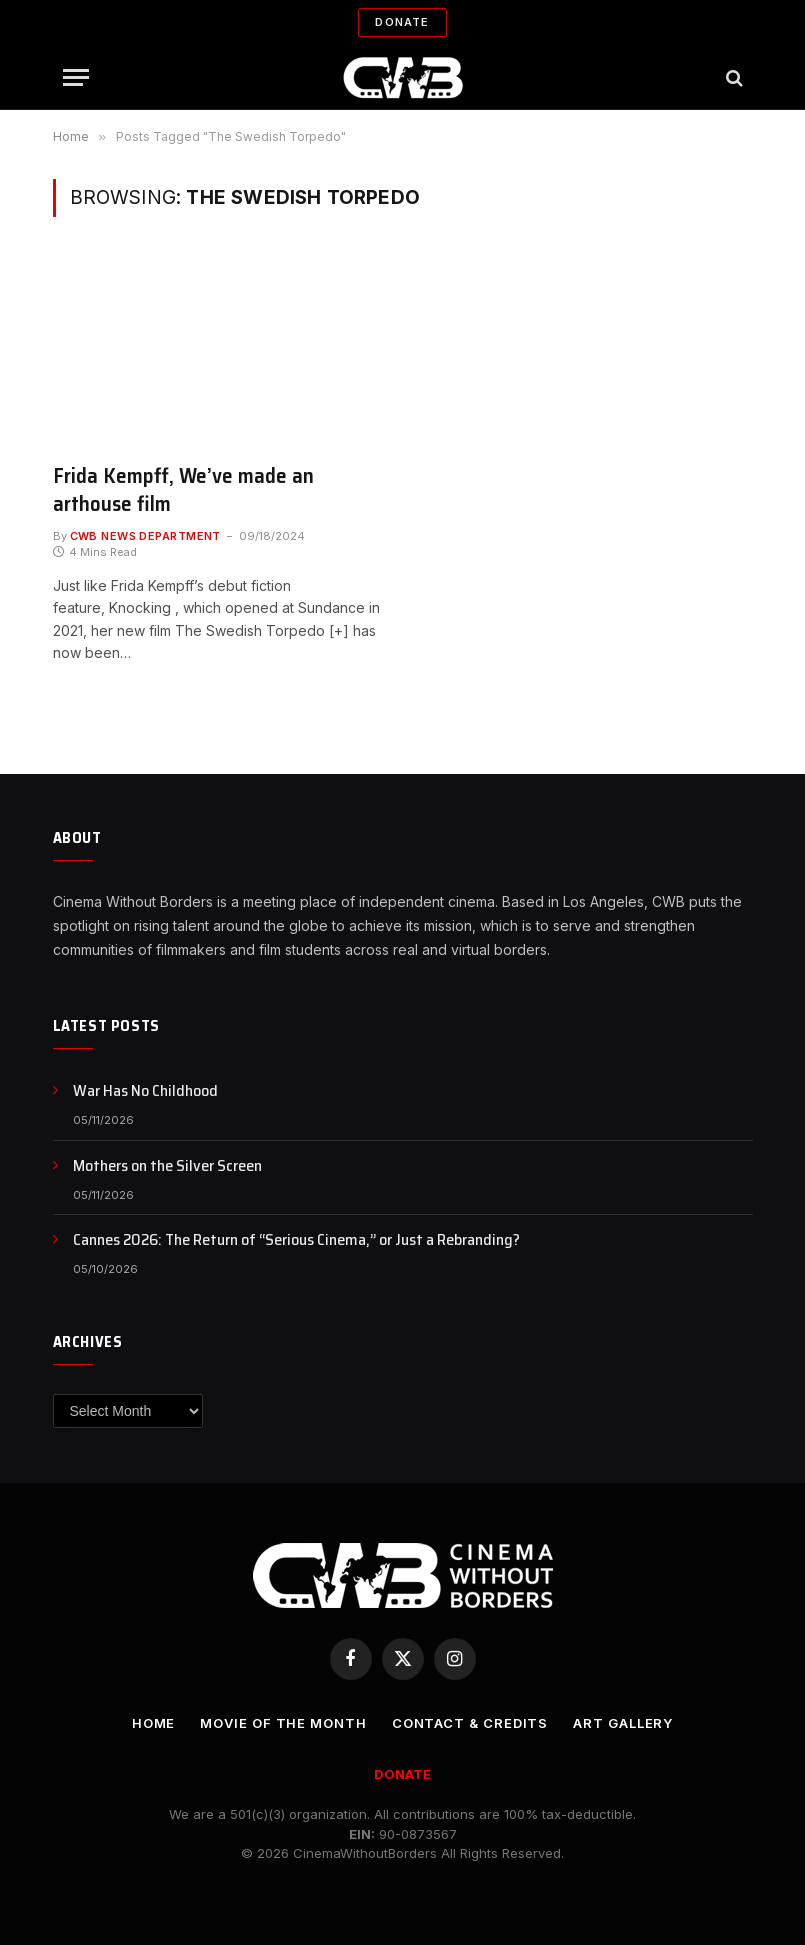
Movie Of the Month (283, 1723)
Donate (402, 22)
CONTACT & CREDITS (470, 1723)
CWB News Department (145, 536)
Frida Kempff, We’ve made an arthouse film (183, 490)
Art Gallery (623, 1723)
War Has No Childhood (145, 1091)
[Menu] (76, 77)
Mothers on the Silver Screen (167, 1166)
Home (154, 1723)
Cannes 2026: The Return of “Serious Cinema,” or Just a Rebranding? (296, 1240)
